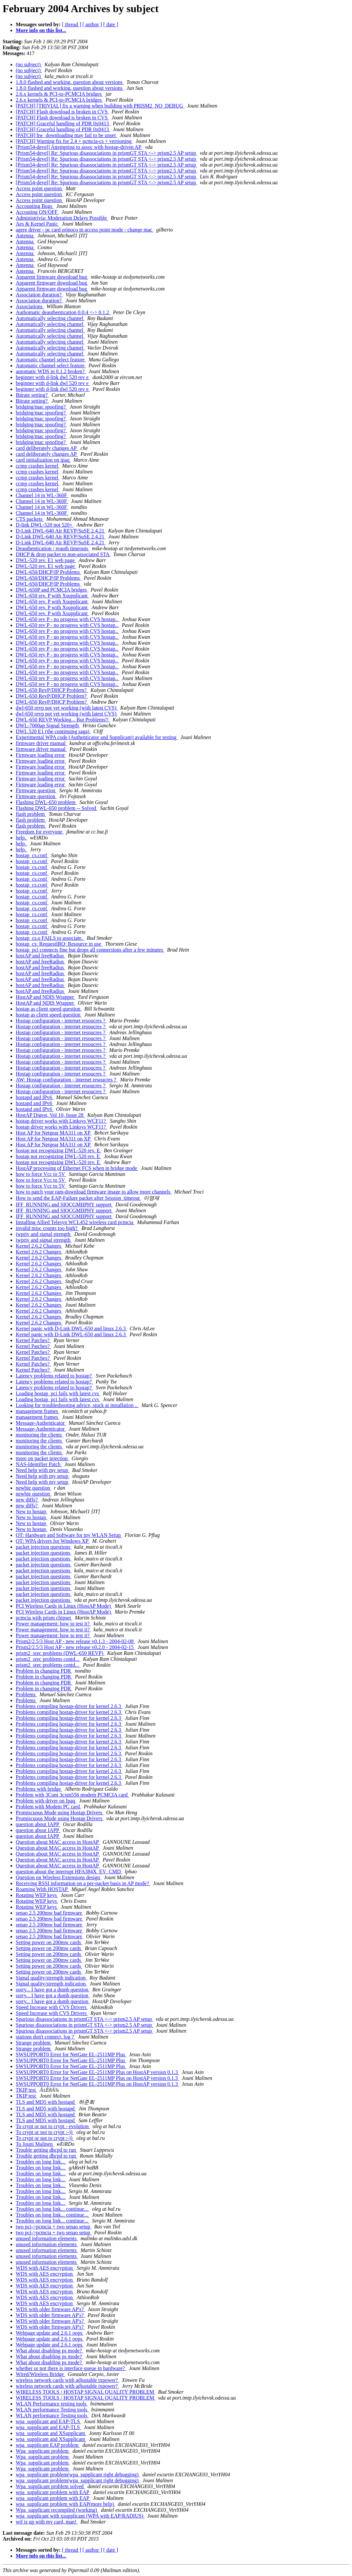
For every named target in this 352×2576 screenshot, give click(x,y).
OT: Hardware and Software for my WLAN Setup (69, 1535)
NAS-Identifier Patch (39, 1464)
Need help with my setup (42, 1470)
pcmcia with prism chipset (44, 1617)
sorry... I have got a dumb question (53, 1989)
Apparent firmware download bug (52, 277)
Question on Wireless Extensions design (58, 1877)
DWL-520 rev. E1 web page (46, 560)
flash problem (31, 814)
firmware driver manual (41, 743)
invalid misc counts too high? (47, 1228)
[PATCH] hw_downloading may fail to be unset (66, 135)
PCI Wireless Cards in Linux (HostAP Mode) (64, 1606)
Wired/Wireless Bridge (40, 2374)
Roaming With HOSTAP (42, 1889)
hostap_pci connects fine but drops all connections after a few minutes (90, 950)
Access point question (39, 188)
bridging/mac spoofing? (41, 407)
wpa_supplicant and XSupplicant (51, 2433)
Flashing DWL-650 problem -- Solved (56, 808)
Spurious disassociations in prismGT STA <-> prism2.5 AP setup (84, 2019)
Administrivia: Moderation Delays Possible (62, 218)
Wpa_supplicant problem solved (50, 2486)
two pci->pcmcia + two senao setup (53, 2226)
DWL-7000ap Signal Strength (48, 725)
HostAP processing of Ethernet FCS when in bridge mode (77, 1168)
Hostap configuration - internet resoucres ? (61, 1020)
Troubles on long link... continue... (52, 2209)
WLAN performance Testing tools (52, 2409)
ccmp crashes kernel (38, 466)
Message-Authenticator (41, 1423)
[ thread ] (71, 24)
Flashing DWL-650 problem (46, 802)
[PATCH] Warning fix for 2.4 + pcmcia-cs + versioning (74, 141)
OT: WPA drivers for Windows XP (52, 1541)
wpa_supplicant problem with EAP (53, 2492)
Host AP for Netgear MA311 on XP (54, 1133)
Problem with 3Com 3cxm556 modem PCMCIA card (72, 1795)
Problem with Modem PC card (48, 1806)
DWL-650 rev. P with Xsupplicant (52, 595)
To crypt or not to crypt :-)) (45, 2132)
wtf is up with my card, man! (47, 2522)
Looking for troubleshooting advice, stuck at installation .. (77, 1405)
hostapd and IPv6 (34, 1097)
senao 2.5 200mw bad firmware (49, 1913)
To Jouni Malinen (35, 2144)
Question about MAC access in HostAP (58, 1842)
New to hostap (31, 1511)
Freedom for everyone (40, 832)
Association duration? (39, 294)
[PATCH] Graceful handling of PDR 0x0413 (63, 123)
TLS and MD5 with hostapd (46, 2102)
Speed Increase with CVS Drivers (52, 2007)
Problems (26, 1694)
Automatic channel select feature (51, 359)
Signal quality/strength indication (51, 1978)
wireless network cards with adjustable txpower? (67, 2380)
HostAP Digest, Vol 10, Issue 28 (50, 1115)
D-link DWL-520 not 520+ (45, 525)
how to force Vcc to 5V (41, 1174)
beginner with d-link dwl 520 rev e (53, 377)
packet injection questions (43, 1547)
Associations (30, 306)
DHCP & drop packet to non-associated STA (63, 554)
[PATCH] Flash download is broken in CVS (62, 111)
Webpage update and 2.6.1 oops (50, 2333)
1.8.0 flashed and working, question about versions (70, 82)
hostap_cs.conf (32, 855)
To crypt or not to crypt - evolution (53, 2126)
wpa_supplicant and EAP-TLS (48, 2421)
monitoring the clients (39, 1435)
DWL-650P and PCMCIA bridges (52, 590)
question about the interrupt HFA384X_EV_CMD (69, 1871)
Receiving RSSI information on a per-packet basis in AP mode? (83, 1883)
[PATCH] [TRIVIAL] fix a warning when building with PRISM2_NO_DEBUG (100, 106)
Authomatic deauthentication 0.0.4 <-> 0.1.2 (63, 312)
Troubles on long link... (41, 2161)
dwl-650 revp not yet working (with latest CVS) (67, 708)
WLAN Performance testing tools (52, 2403)
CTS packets (30, 519)
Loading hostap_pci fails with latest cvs (58, 1393)
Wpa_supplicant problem (43, 2451)
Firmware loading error (41, 755)
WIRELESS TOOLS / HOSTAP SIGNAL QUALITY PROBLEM (85, 2392)
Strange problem (34, 2042)
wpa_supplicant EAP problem (48, 2445)
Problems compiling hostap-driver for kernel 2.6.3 (69, 1706)
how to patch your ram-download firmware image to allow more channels (94, 1192)
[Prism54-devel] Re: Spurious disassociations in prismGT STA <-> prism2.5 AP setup (106, 153)
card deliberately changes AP (47, 448)
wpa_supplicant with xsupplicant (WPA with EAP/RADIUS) (80, 2516)
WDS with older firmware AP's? (50, 2309)
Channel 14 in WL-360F (42, 495)
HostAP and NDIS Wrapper (45, 997)
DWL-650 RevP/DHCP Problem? (52, 690)
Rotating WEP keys (37, 1895)
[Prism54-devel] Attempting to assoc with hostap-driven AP (79, 147)
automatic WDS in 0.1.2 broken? (51, 371)
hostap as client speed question (49, 1009)
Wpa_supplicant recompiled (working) (57, 2510)
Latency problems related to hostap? (54, 1376)
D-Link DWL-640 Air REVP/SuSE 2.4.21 (61, 530)
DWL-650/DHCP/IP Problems (48, 572)
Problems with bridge (39, 1789)
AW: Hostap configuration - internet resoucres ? (66, 1079)
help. (22, 837)
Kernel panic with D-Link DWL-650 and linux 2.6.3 (71, 1328)
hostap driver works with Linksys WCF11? (61, 1121)
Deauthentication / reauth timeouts (52, 548)
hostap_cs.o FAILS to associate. (50, 938)
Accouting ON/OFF (37, 212)
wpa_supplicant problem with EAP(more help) (65, 2504)
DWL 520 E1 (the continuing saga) (53, 731)
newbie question (33, 1488)
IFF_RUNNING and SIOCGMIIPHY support (64, 1204)
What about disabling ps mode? (49, 2350)
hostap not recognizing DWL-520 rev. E (58, 1150)
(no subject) (29, 64)
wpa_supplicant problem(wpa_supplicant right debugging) (78, 2474)
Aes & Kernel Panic (37, 224)
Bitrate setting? (32, 395)
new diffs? (27, 1499)
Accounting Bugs (35, 206)
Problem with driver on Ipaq (46, 1800)
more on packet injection (42, 1458)
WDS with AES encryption (45, 2268)
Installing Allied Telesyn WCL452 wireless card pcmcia (75, 1222)
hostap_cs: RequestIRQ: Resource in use (59, 944)
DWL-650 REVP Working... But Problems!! (63, 719)
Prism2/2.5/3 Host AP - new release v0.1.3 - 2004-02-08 (75, 1641)
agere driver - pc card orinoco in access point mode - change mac (85, 229)
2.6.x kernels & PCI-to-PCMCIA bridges (59, 94)
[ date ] (110, 24)
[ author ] (92, 24)
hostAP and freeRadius (40, 955)
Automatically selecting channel (50, 318)
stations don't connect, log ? (45, 2037)
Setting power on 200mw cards (49, 1942)
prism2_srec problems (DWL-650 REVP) (60, 1653)
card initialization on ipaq (43, 460)
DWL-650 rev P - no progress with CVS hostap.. (67, 619)
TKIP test (26, 2090)
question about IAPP (38, 1824)
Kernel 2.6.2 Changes (39, 1246)
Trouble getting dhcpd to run (46, 2150)
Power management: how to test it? (53, 1623)
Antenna (25, 235)
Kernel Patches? (33, 1340)
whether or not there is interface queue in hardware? (71, 2368)
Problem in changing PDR (44, 1671)
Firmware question (36, 790)
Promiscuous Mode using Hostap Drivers (60, 1812)
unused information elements (47, 2238)
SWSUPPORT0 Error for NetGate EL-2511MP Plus (71, 2054)
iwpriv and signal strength (44, 1234)
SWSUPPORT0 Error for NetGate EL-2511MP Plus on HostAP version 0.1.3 (97, 2072)
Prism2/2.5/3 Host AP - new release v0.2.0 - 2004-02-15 (75, 1647)
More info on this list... (41, 30)
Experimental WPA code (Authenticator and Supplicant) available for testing (97, 737)
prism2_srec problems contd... (48, 1659)
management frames (37, 1411)
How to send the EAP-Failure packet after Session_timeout (78, 1198)
